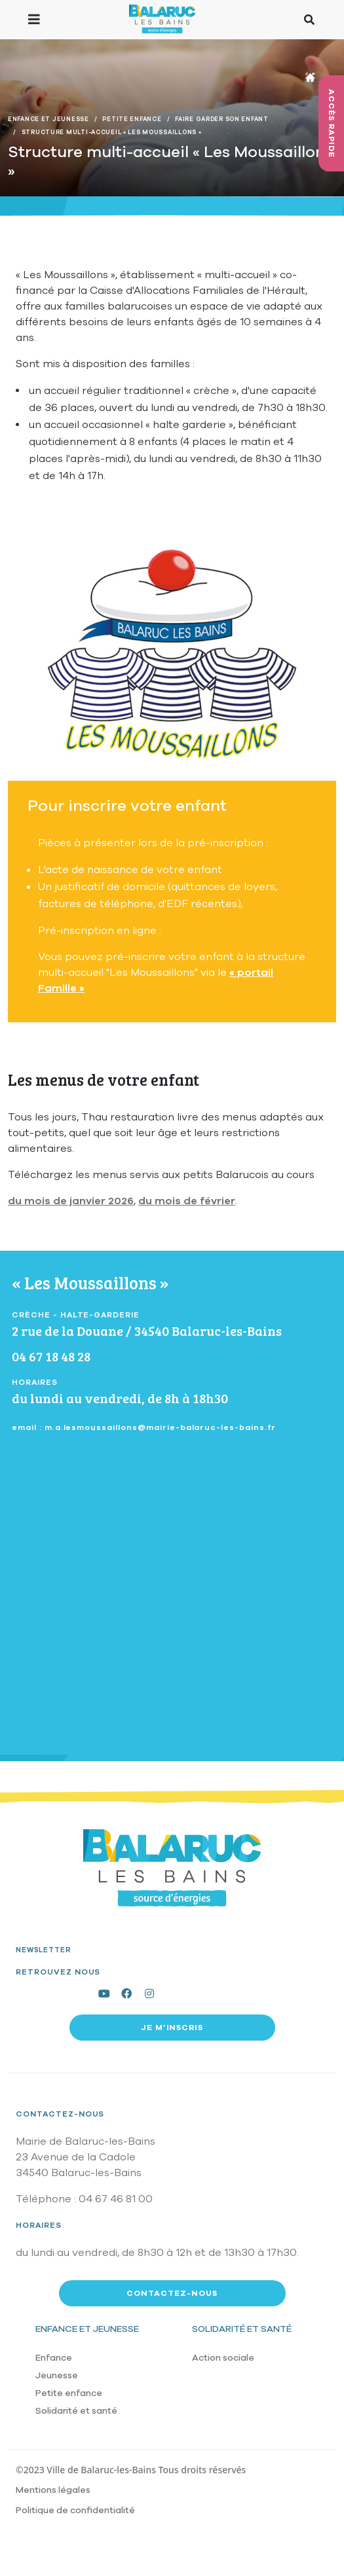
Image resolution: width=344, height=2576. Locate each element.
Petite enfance (68, 2393)
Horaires (39, 2225)
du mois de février (186, 1201)
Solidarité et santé (76, 2411)
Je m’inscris (172, 2027)
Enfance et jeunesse (87, 2329)
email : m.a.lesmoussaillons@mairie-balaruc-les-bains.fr (144, 1427)
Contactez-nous (60, 2114)
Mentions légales (53, 2490)
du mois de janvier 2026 (71, 1201)
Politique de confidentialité (75, 2510)
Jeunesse (56, 2375)
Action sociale (223, 2358)
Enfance (53, 2358)
